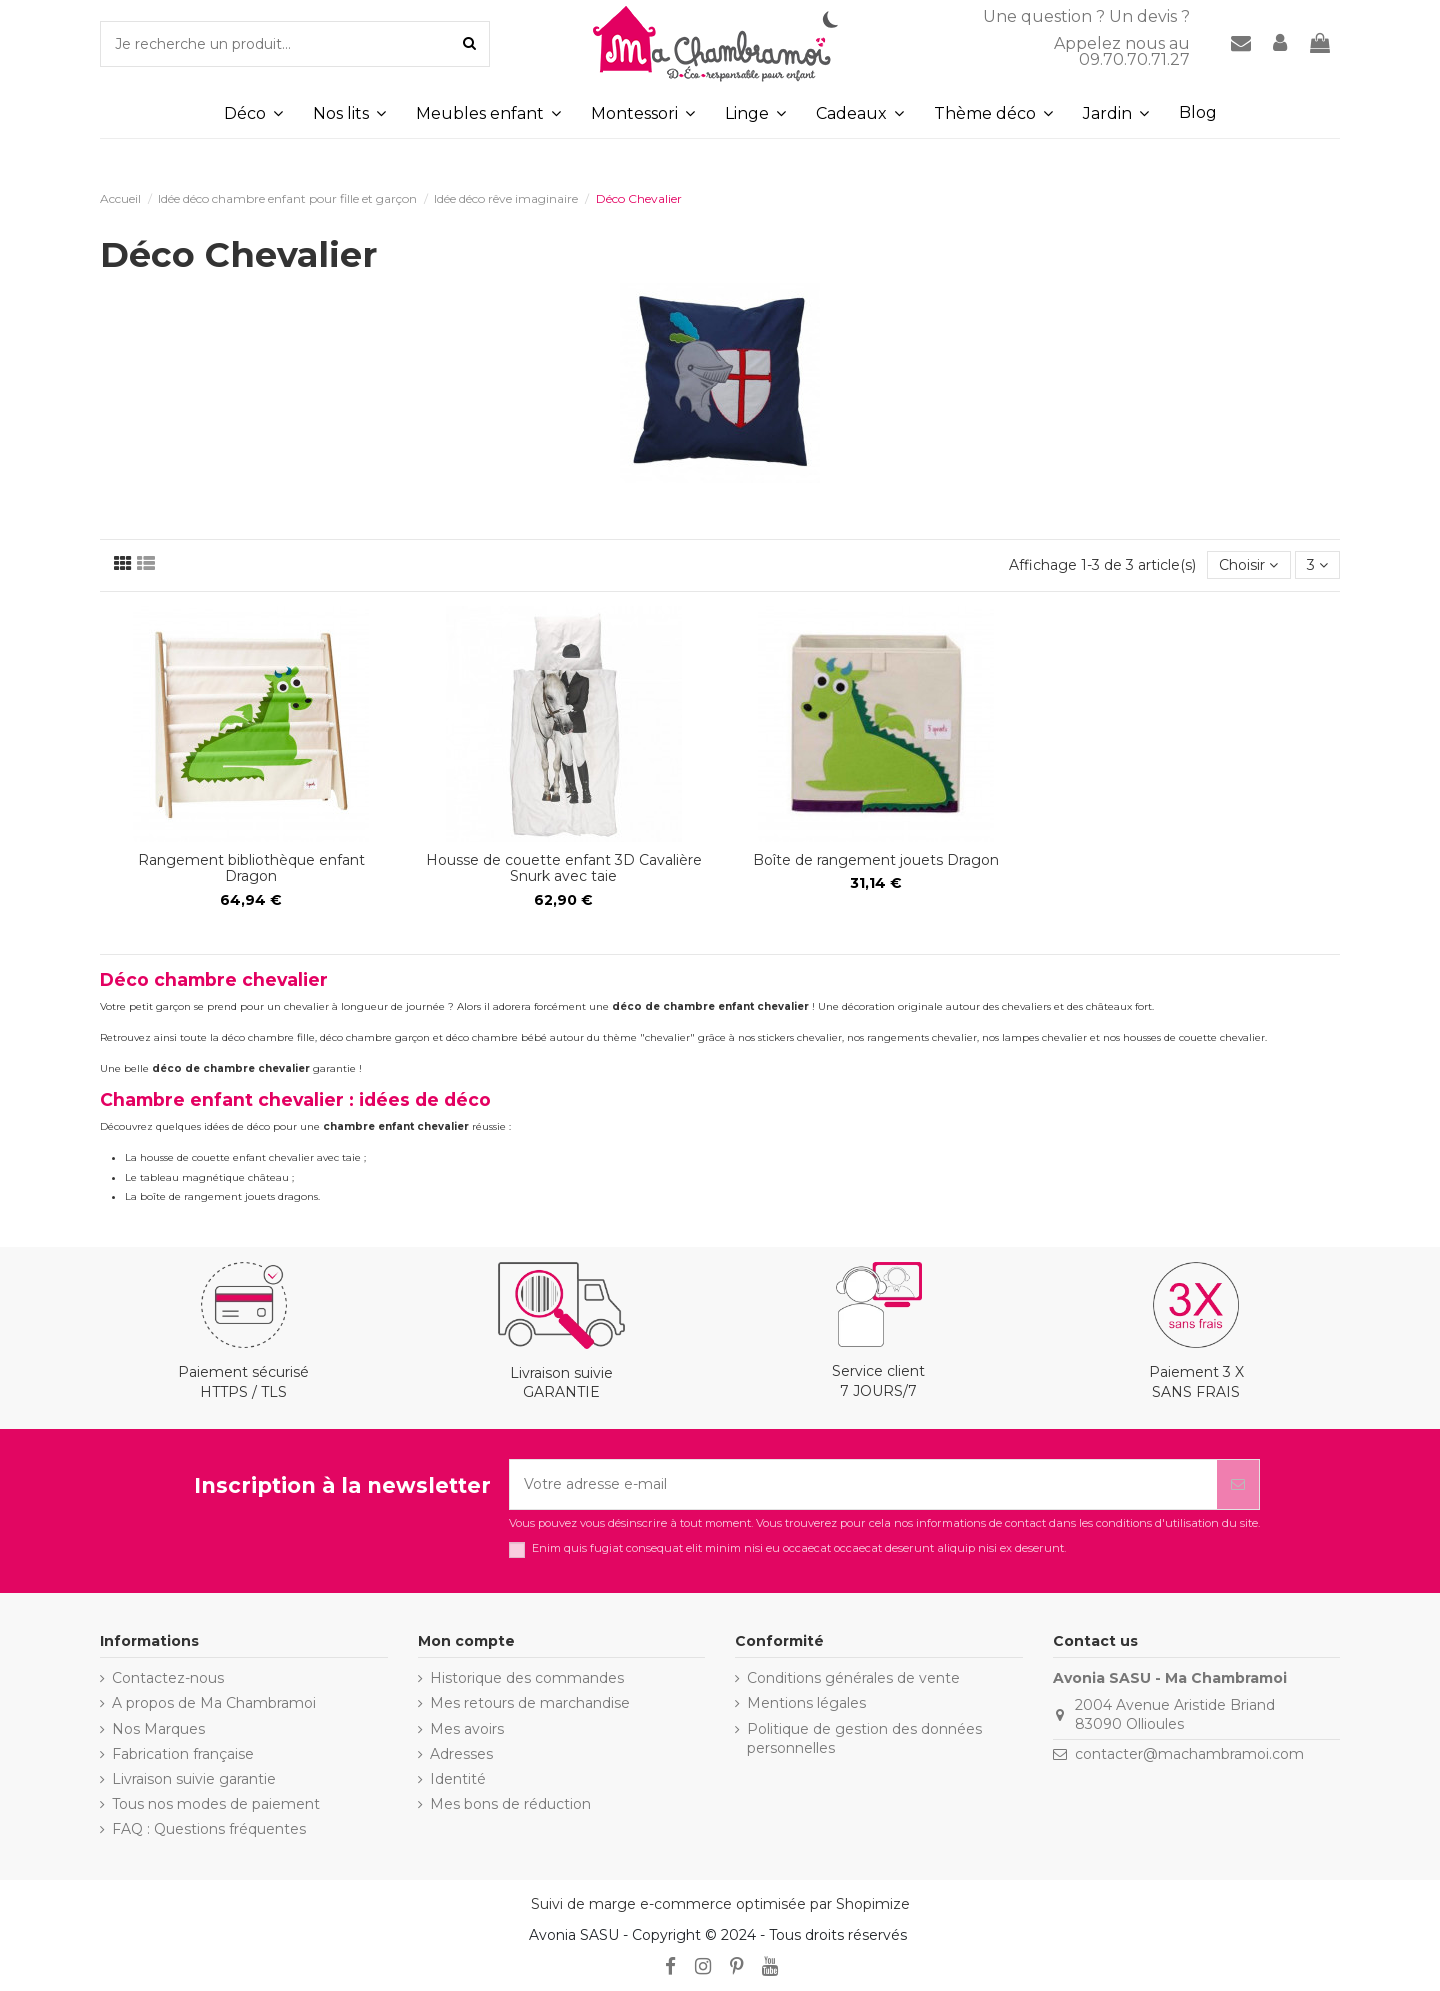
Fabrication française (183, 1754)
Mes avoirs (467, 1729)
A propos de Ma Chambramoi (214, 1703)
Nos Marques (158, 1729)
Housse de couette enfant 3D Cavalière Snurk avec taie (564, 868)
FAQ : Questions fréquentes (209, 1829)
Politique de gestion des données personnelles (864, 1739)
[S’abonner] (1238, 1484)
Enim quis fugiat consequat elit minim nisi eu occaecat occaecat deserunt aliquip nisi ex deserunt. (799, 1548)
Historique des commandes (527, 1678)
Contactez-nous (168, 1678)
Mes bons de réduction (510, 1804)
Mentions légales (806, 1703)
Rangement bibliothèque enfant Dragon (251, 868)
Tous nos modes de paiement (216, 1804)
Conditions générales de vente (853, 1678)
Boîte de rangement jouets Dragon (876, 860)
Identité (458, 1779)
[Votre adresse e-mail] (863, 1484)
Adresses (461, 1754)
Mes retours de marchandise (530, 1703)
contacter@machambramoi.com (1189, 1754)
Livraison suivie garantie (194, 1779)
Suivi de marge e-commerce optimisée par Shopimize (720, 1904)
